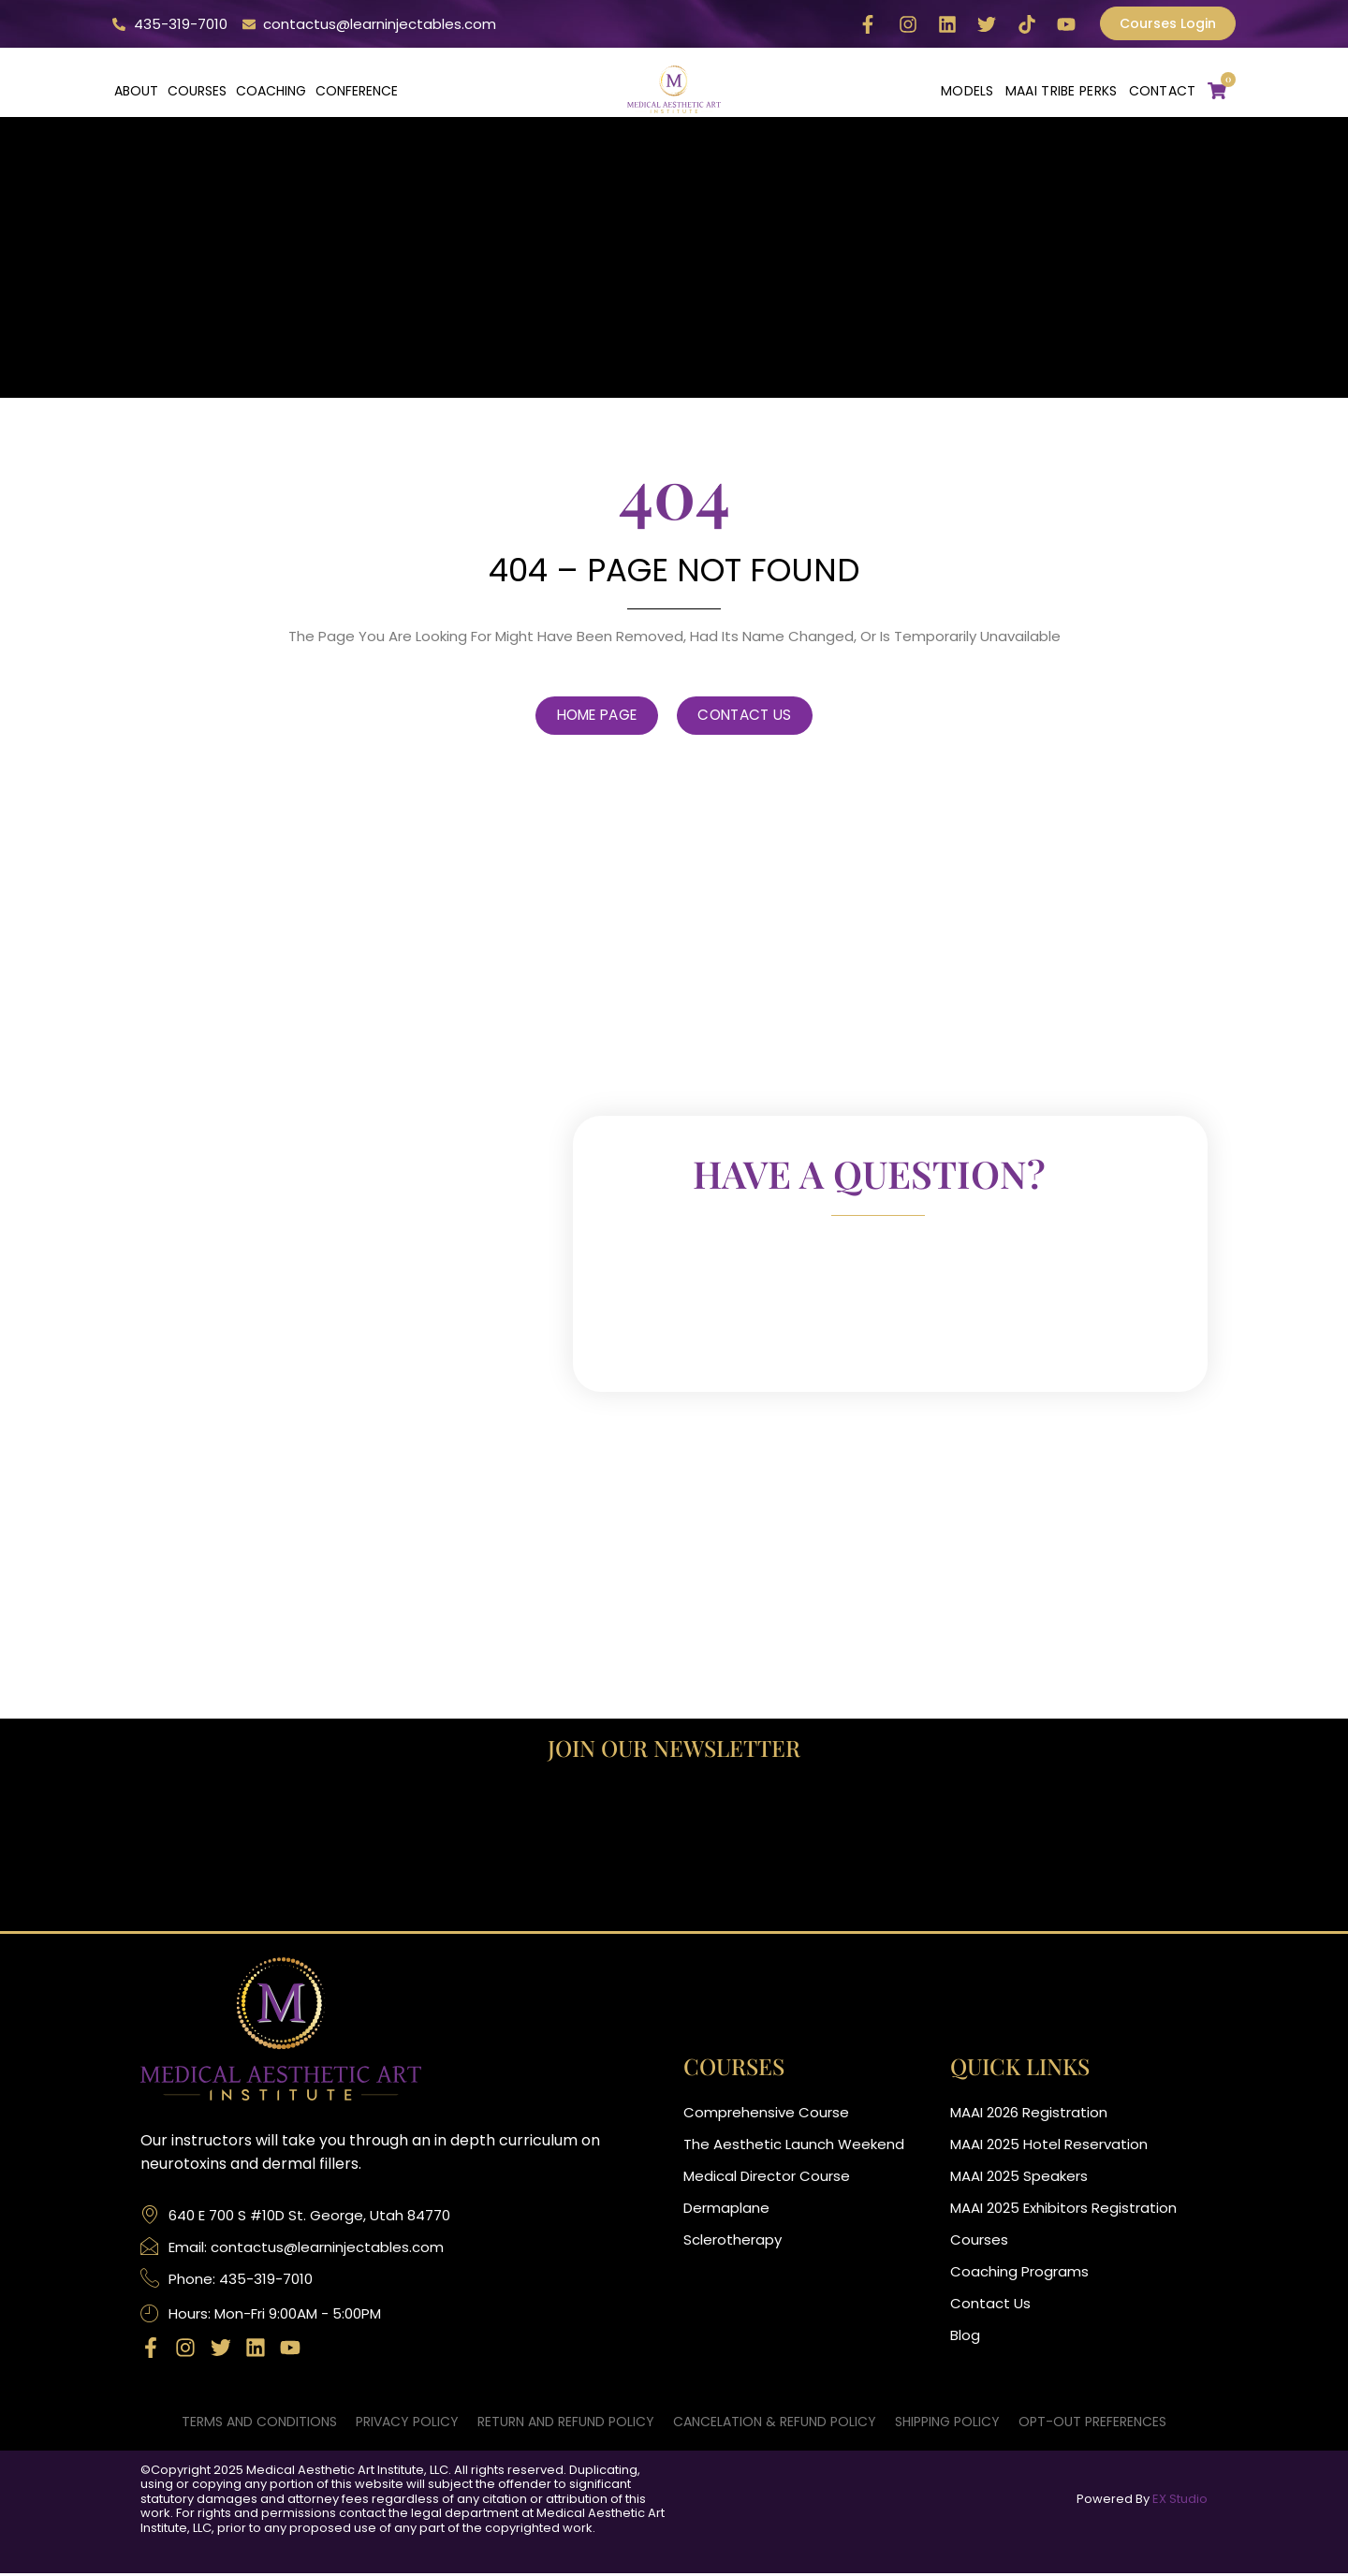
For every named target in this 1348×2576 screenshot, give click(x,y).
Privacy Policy (407, 2423)
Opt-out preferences (1092, 2423)
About (136, 90)
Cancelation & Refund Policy (774, 2423)
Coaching (271, 90)
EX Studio (1180, 2500)
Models (967, 90)
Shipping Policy (947, 2423)
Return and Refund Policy (565, 2423)
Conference (356, 90)
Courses (197, 90)
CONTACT (1162, 90)
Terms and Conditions (259, 2423)
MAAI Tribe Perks (1061, 90)
